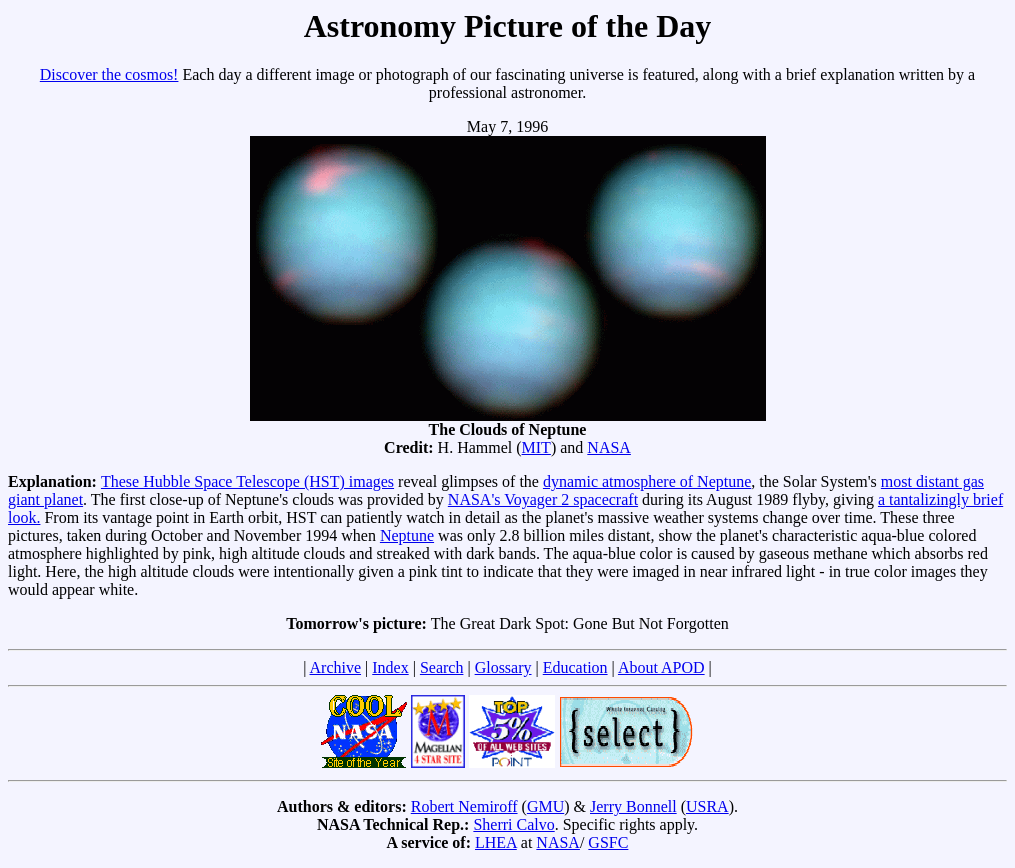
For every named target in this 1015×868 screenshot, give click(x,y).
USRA (707, 806)
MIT (536, 447)
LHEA (496, 842)
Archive (336, 667)
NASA (609, 447)
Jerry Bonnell (633, 806)
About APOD (661, 667)
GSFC (608, 842)
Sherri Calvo (513, 824)
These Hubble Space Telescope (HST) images (247, 481)
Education (575, 667)
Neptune (407, 535)
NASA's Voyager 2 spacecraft (543, 499)
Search (442, 667)
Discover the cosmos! (109, 74)
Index (390, 667)
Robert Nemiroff (464, 806)
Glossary (503, 667)
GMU (545, 806)
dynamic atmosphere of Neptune (647, 481)
